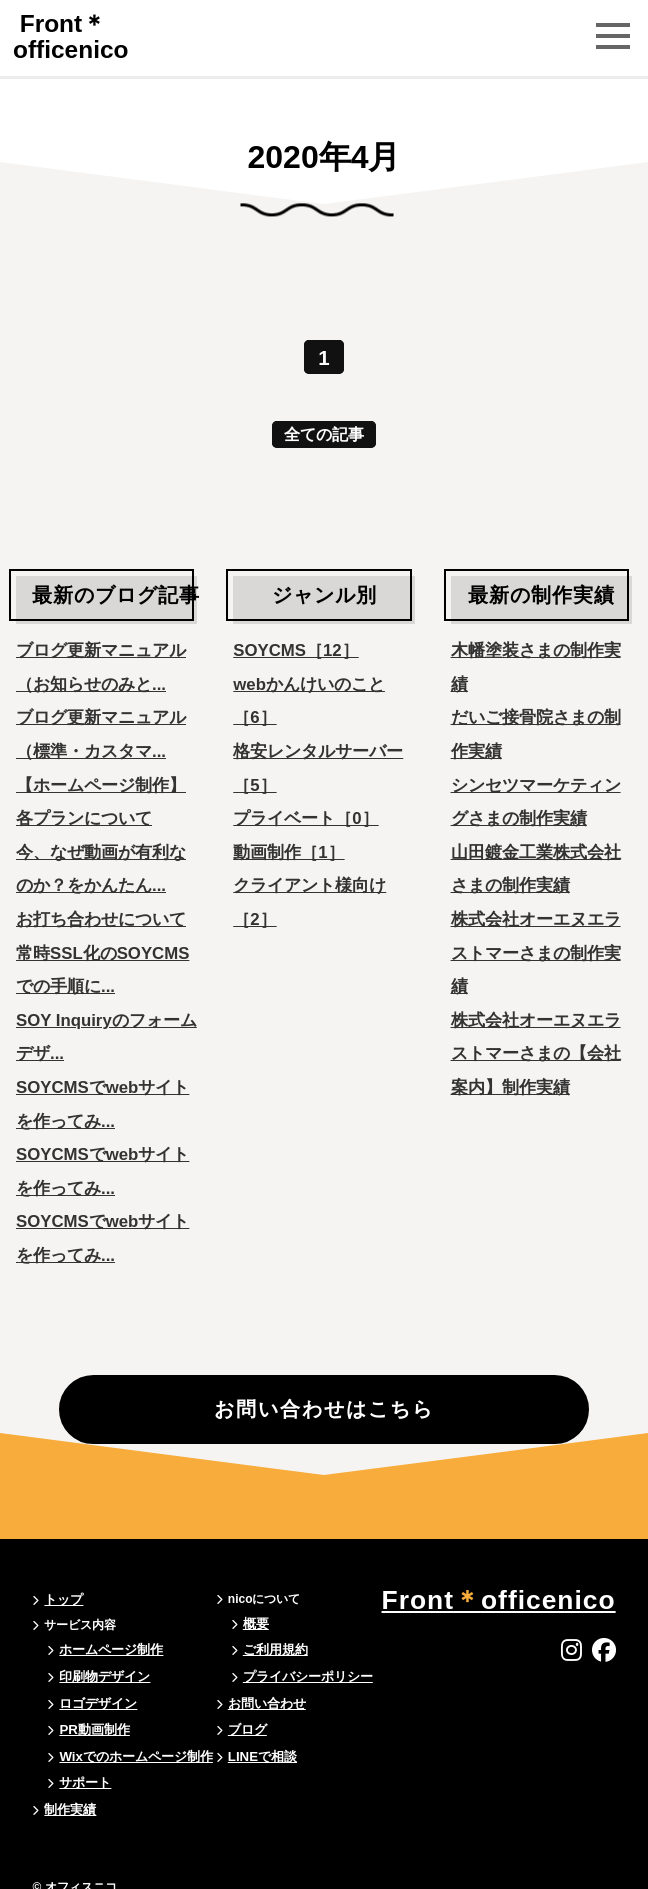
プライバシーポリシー (296, 1677)
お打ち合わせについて (101, 912)
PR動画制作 (91, 1725)
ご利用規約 (266, 1653)
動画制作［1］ (288, 845)
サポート (83, 1773)
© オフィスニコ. (76, 1873)
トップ (62, 1605)
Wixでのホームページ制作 (129, 1749)
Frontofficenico (75, 36)
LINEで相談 (252, 1749)
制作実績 (68, 1797)
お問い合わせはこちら (324, 1438)
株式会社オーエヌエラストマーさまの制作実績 (536, 946)
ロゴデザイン (95, 1701)
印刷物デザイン (101, 1677)
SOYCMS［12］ (295, 643)
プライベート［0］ (305, 811)
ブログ (239, 1725)
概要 (248, 1629)
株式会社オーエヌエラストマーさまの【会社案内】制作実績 (536, 1047)
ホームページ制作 (107, 1653)
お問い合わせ (257, 1701)
